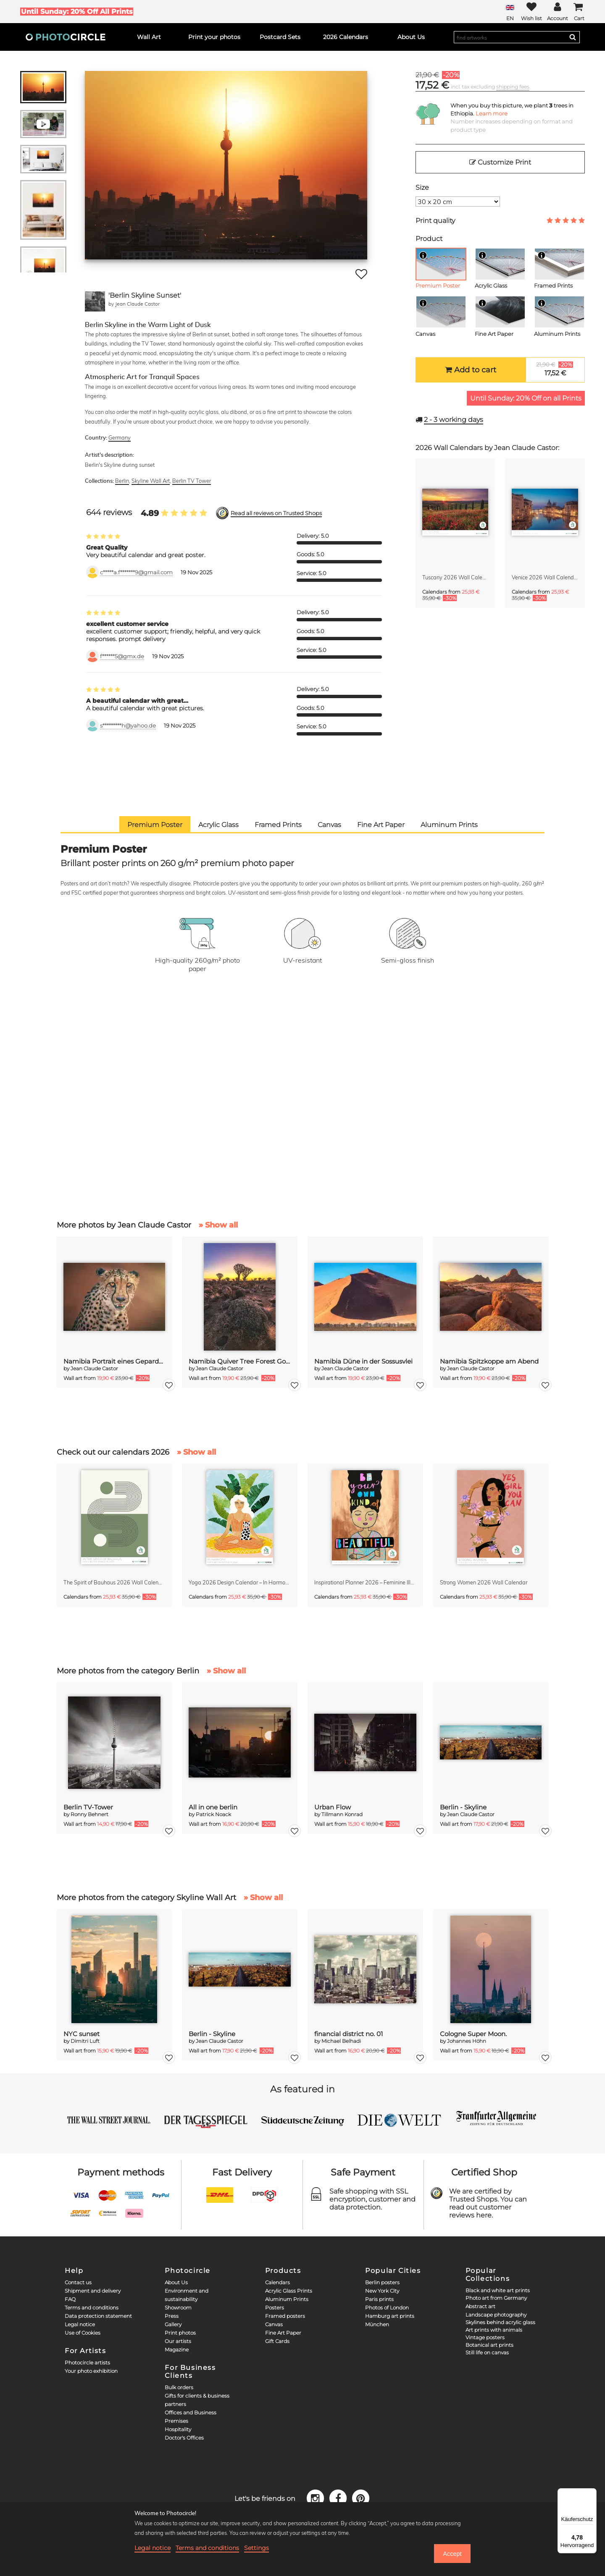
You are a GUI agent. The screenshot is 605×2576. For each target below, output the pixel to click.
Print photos (180, 2333)
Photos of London (387, 2307)
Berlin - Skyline (463, 1807)
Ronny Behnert (89, 1814)
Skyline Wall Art (151, 480)
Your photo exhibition (91, 2371)
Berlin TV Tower (191, 480)
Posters (274, 2307)
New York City (382, 2291)
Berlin (122, 480)
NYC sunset (81, 2034)
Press (172, 2316)
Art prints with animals (494, 2330)
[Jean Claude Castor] (95, 301)
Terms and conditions (91, 2307)
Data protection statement (98, 2316)
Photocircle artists (87, 2362)
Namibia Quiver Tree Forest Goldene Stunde (240, 1361)
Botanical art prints (489, 2345)
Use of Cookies (82, 2333)
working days (453, 420)
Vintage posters (485, 2337)
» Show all (218, 1225)
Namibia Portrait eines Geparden (114, 1361)
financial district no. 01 (348, 2034)
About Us (176, 2282)
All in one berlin (213, 1807)
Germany (119, 437)
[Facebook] (339, 2498)
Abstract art (480, 2306)
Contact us (78, 2282)
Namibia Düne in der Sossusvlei (363, 1361)
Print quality (435, 221)
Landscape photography (496, 2315)
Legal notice (80, 2324)
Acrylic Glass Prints (288, 2291)
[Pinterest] (361, 2498)
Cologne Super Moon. (473, 2034)
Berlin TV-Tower (88, 1807)
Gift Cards (277, 2341)
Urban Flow (332, 1807)
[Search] (572, 37)
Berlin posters (382, 2282)
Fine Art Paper (283, 2333)
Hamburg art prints (389, 2316)
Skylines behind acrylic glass (500, 2322)
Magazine (177, 2349)
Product (429, 239)
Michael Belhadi (341, 2041)
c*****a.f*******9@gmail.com (136, 572)
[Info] (423, 255)
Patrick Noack (213, 1814)
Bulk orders (179, 2387)
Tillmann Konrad (342, 1814)
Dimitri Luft (85, 2041)
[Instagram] (316, 2498)
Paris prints (379, 2299)
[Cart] (579, 11)
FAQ (70, 2299)
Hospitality (178, 2429)
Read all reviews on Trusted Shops (276, 513)
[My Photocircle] (557, 11)
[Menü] (592, 2493)
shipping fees (512, 87)
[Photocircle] (65, 37)
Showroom (178, 2307)
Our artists (178, 2341)
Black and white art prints (498, 2290)
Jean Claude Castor (137, 304)
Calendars (277, 2282)
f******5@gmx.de (122, 656)
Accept (452, 2553)
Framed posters (285, 2316)
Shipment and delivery (93, 2291)
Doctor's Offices (184, 2438)
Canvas (274, 2324)
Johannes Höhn (466, 2041)
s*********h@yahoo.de (128, 726)
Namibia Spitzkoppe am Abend (489, 1361)
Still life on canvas (487, 2352)
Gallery (173, 2324)
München (377, 2324)
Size (422, 187)
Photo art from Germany (496, 2298)
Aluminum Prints (286, 2299)
